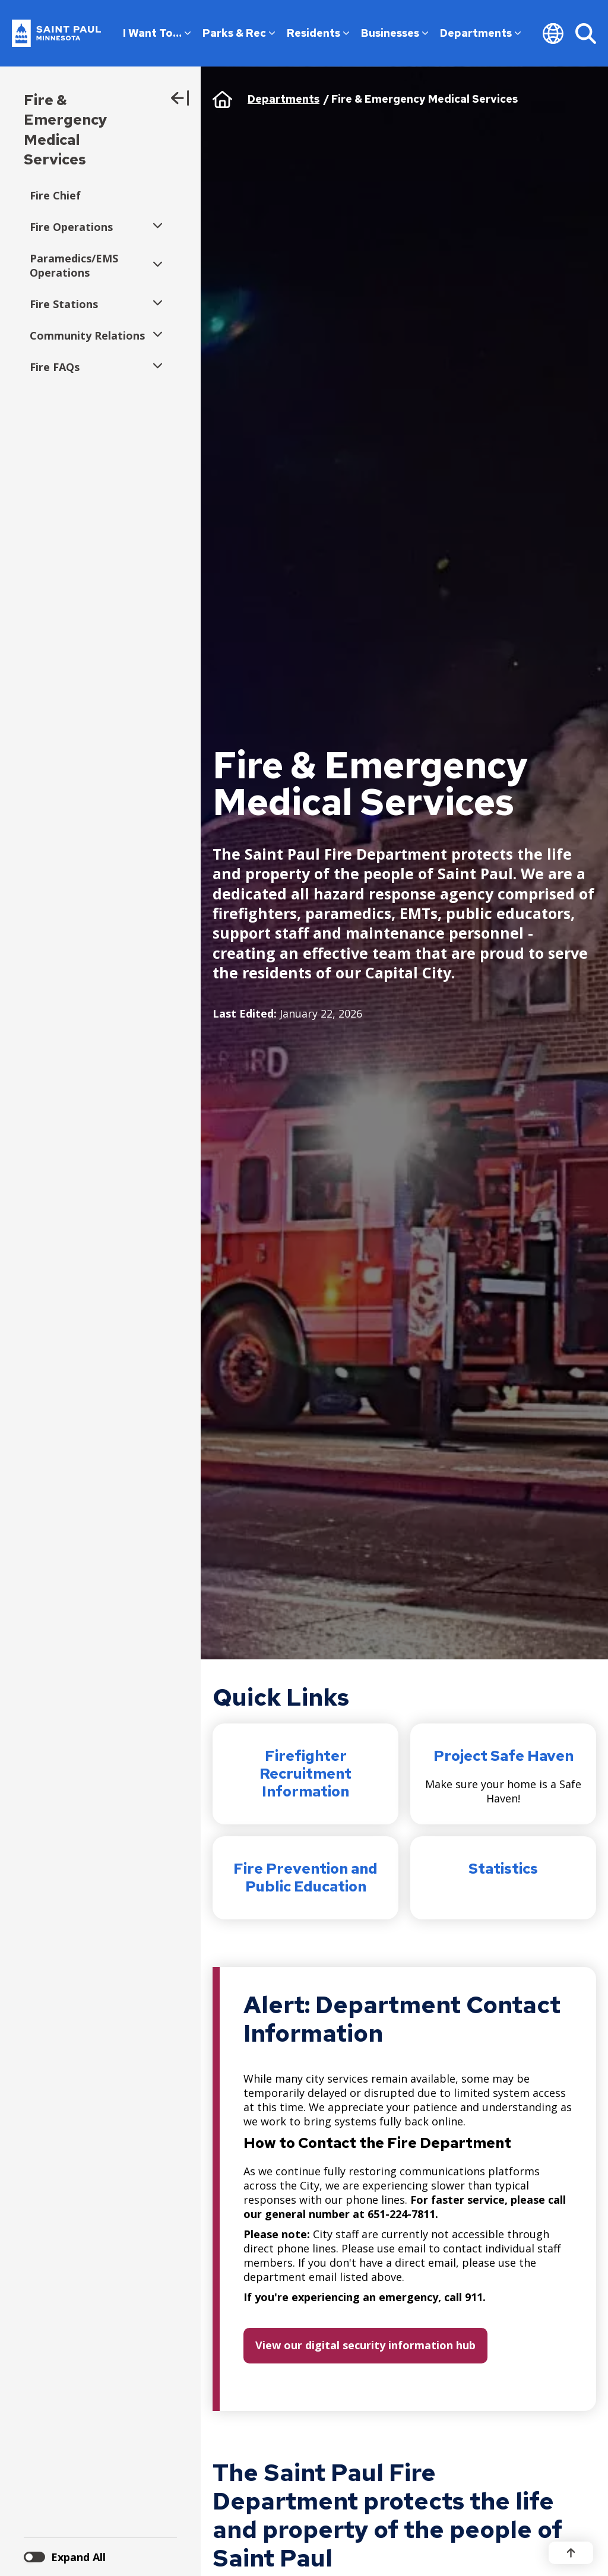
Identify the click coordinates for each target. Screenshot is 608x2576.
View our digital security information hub (365, 2345)
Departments (480, 33)
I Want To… (157, 33)
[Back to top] (571, 2553)
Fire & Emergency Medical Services (65, 129)
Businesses (394, 33)
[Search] (585, 33)
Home (222, 99)
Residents (318, 33)
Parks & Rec (238, 33)
